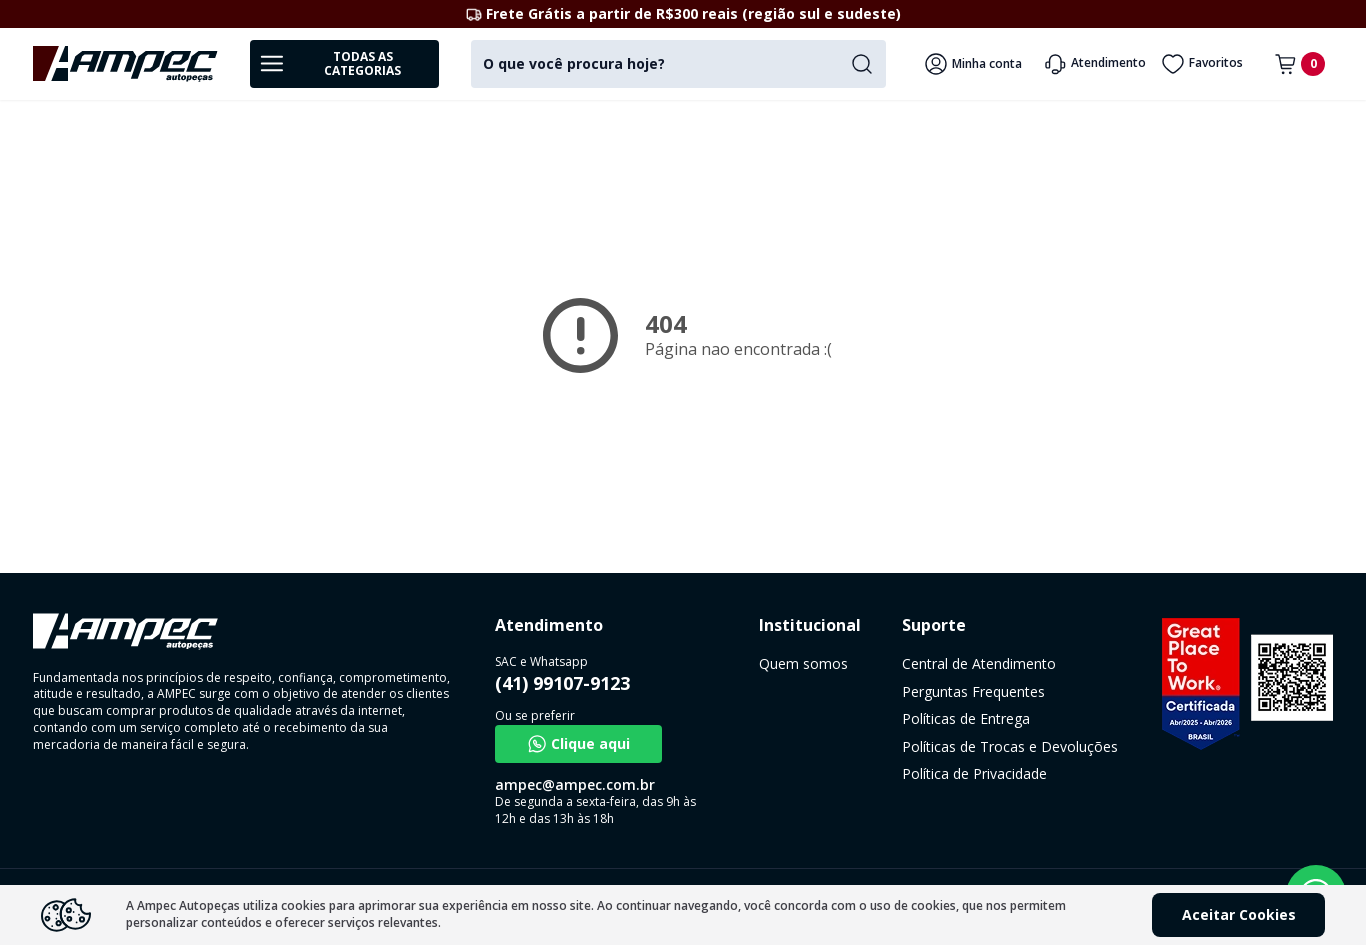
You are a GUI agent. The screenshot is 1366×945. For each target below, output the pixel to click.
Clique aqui (578, 744)
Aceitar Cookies (1239, 914)
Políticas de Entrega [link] (966, 718)
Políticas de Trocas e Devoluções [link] (1010, 746)
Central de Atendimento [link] (979, 663)
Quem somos (803, 663)
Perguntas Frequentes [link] (973, 691)
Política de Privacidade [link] (974, 773)
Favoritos (1202, 64)
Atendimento (1094, 64)
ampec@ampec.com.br (575, 784)
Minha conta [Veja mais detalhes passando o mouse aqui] (973, 64)
